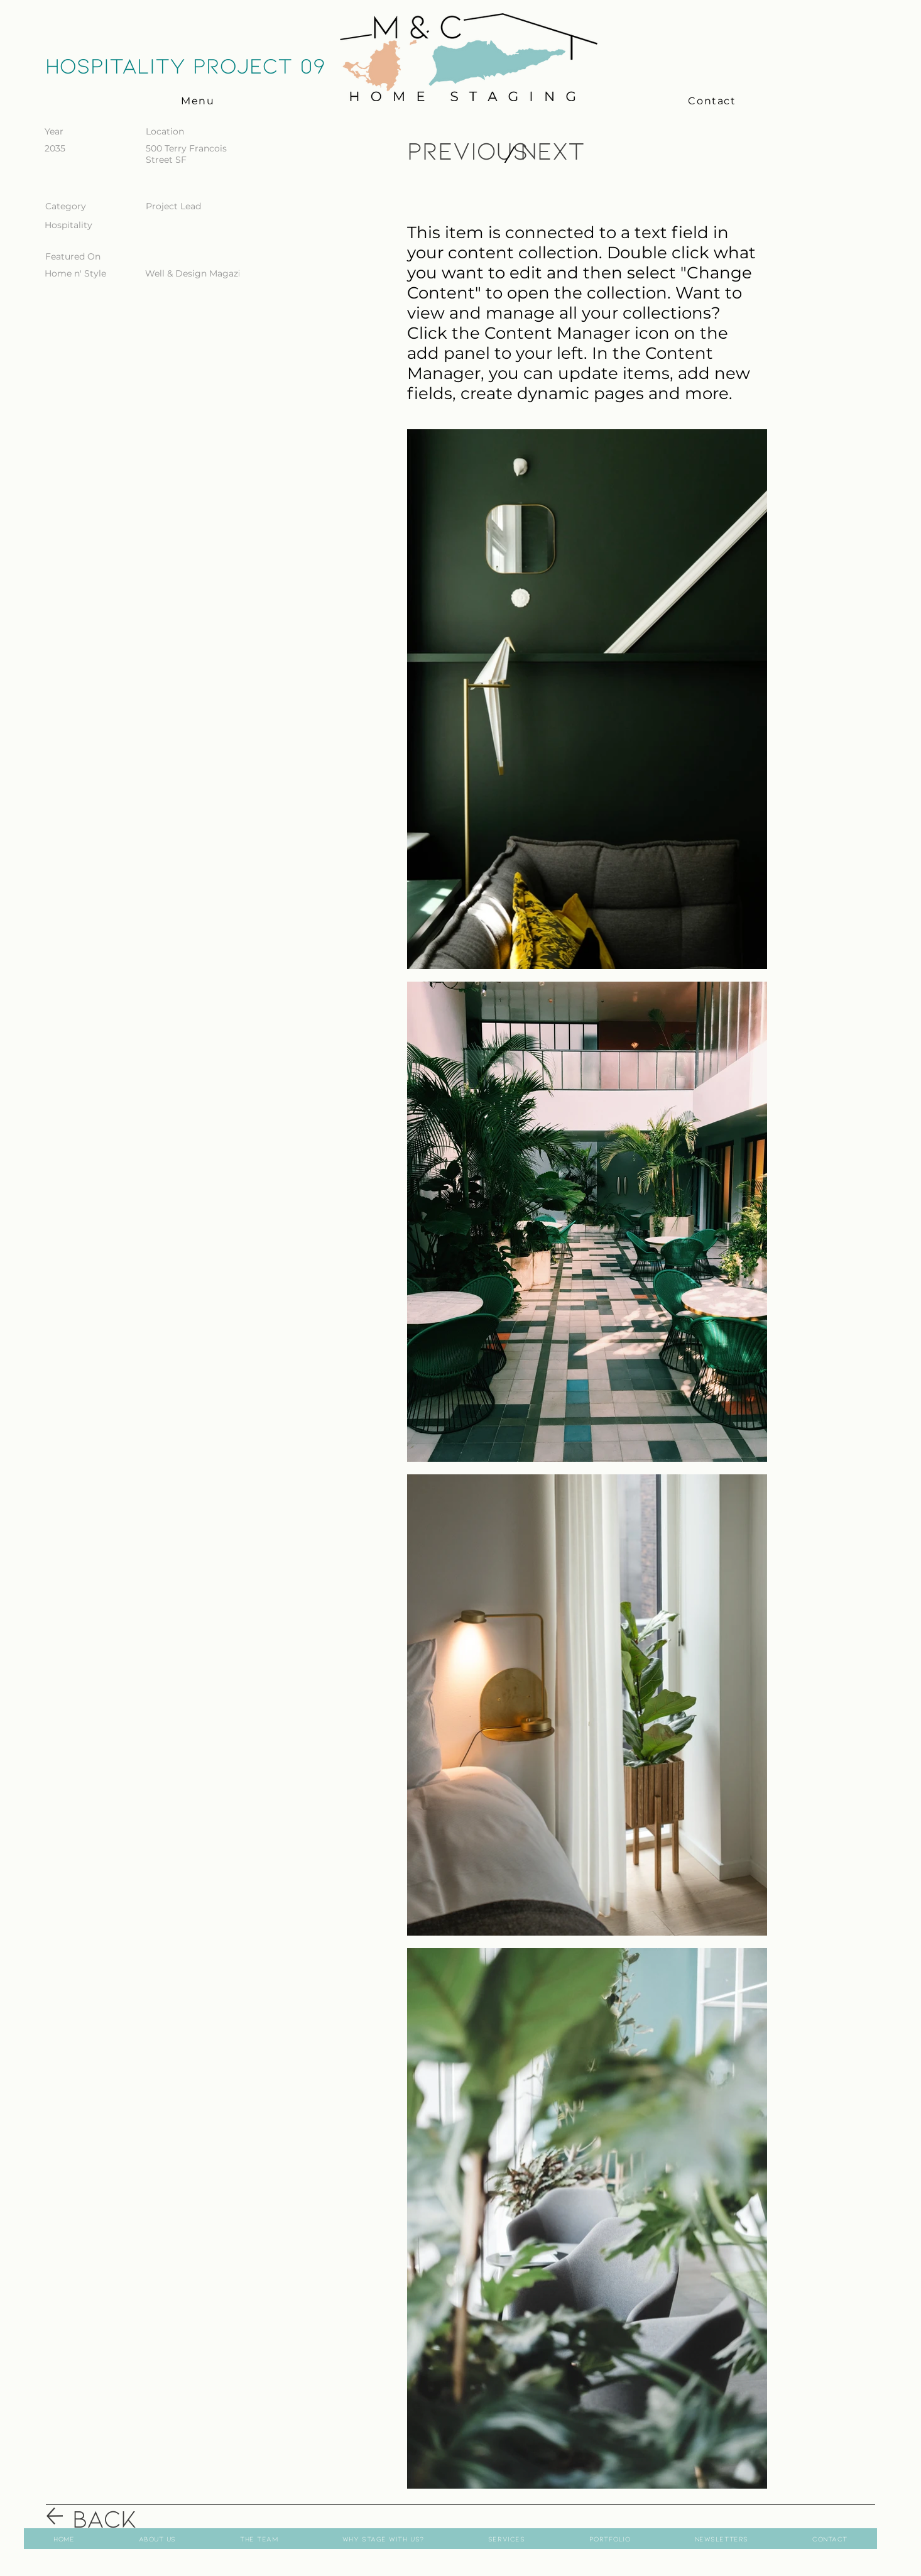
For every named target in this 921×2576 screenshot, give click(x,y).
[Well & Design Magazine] (198, 274)
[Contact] (713, 101)
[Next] (554, 149)
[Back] (116, 2517)
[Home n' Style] (85, 274)
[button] (199, 100)
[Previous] (467, 149)
